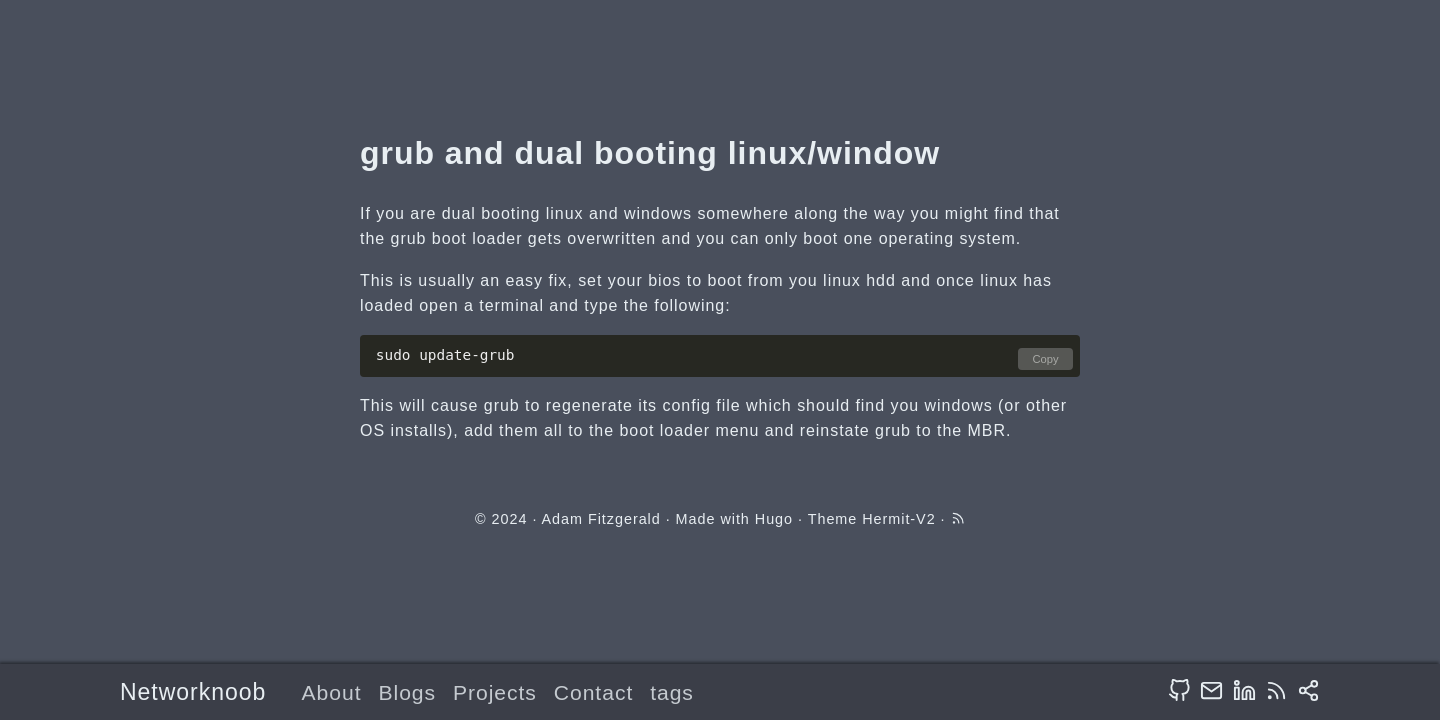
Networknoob (193, 692)
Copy (1045, 359)
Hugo (774, 519)
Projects (495, 692)
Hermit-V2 (898, 519)
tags (672, 692)
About (332, 692)
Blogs (407, 692)
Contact (593, 692)
